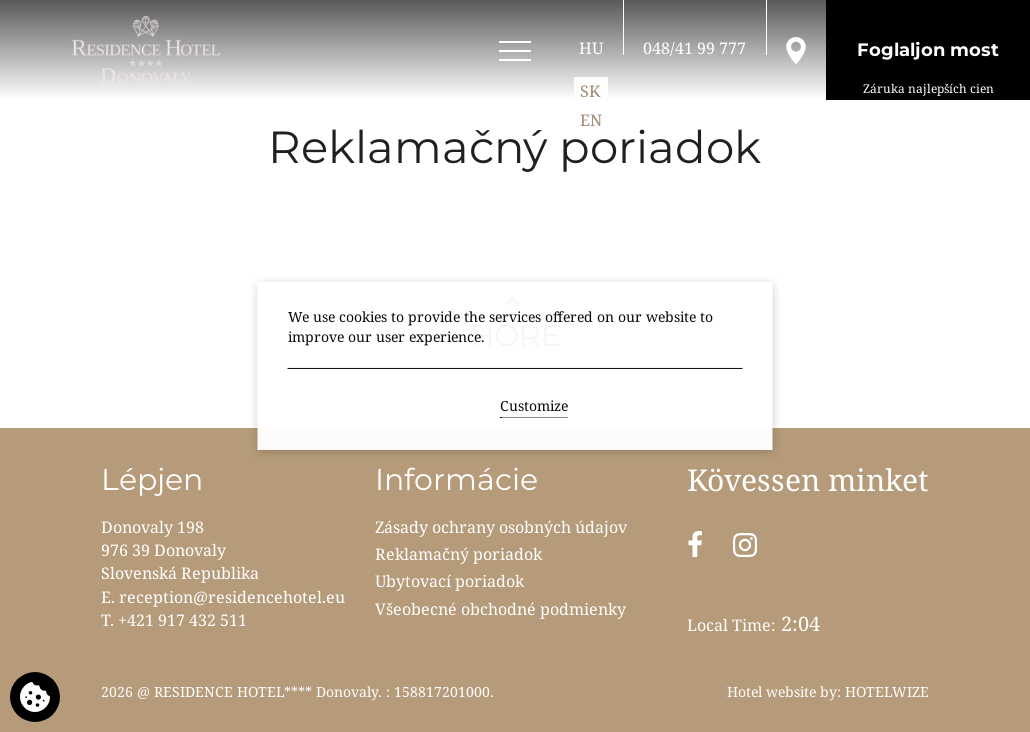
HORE (515, 335)
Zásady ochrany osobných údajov (501, 527)
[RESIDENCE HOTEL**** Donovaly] (149, 50)
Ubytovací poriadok (449, 581)
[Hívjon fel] (694, 48)
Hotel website (771, 691)
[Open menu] (515, 51)
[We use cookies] (35, 697)
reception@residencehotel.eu (232, 597)
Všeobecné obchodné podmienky (500, 609)
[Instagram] (745, 545)
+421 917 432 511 (182, 620)
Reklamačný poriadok (458, 554)
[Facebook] (695, 545)
